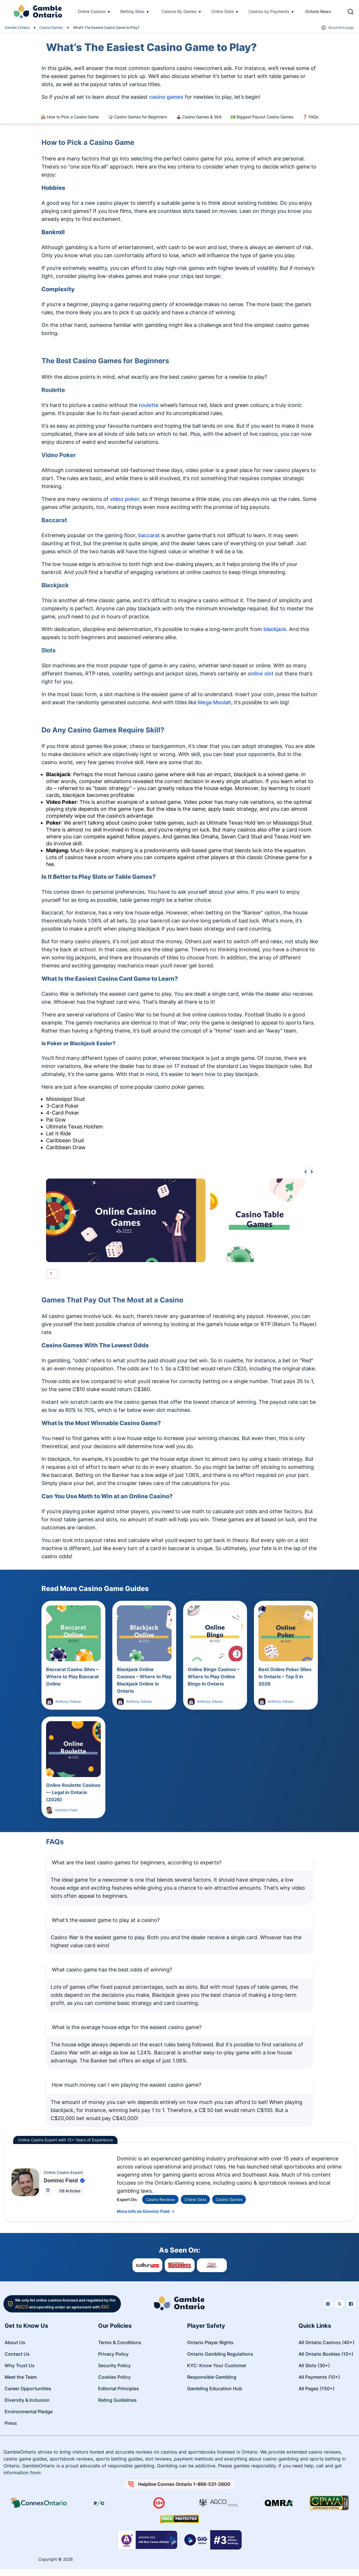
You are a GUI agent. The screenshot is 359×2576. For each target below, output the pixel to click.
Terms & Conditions (119, 2342)
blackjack (274, 629)
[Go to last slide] (305, 1171)
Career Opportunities (28, 2388)
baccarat (149, 535)
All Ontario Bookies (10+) (326, 2354)
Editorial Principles (118, 2388)
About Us (15, 2342)
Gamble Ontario (17, 27)
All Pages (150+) (317, 2388)
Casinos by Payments (268, 11)
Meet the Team (21, 2377)
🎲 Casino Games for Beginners (137, 116)
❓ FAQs (310, 116)
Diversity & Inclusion (27, 2400)
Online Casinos (91, 11)
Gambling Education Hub (214, 2388)
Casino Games (51, 27)
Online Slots (222, 11)
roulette (149, 405)
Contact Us (17, 2354)
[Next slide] (311, 1171)
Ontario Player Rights (210, 2342)
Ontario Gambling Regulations (220, 2354)
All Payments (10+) (319, 2377)
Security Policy (114, 2365)
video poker (124, 499)
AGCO (21, 2307)
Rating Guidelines (117, 2400)
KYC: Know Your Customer (216, 2365)
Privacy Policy (113, 2354)
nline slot (262, 673)
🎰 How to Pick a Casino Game (70, 116)
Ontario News (318, 11)
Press (11, 2423)
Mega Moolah (214, 702)
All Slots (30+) (314, 2365)
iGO (105, 2307)
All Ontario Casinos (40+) (326, 2342)
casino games (166, 97)
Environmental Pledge (29, 2411)
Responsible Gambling (211, 2377)
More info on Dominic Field (145, 2211)
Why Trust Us (20, 2365)
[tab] (51, 1272)
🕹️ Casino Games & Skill (198, 116)
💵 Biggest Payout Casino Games (262, 116)
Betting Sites (132, 11)
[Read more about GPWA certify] (329, 2503)
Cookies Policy (114, 2377)
